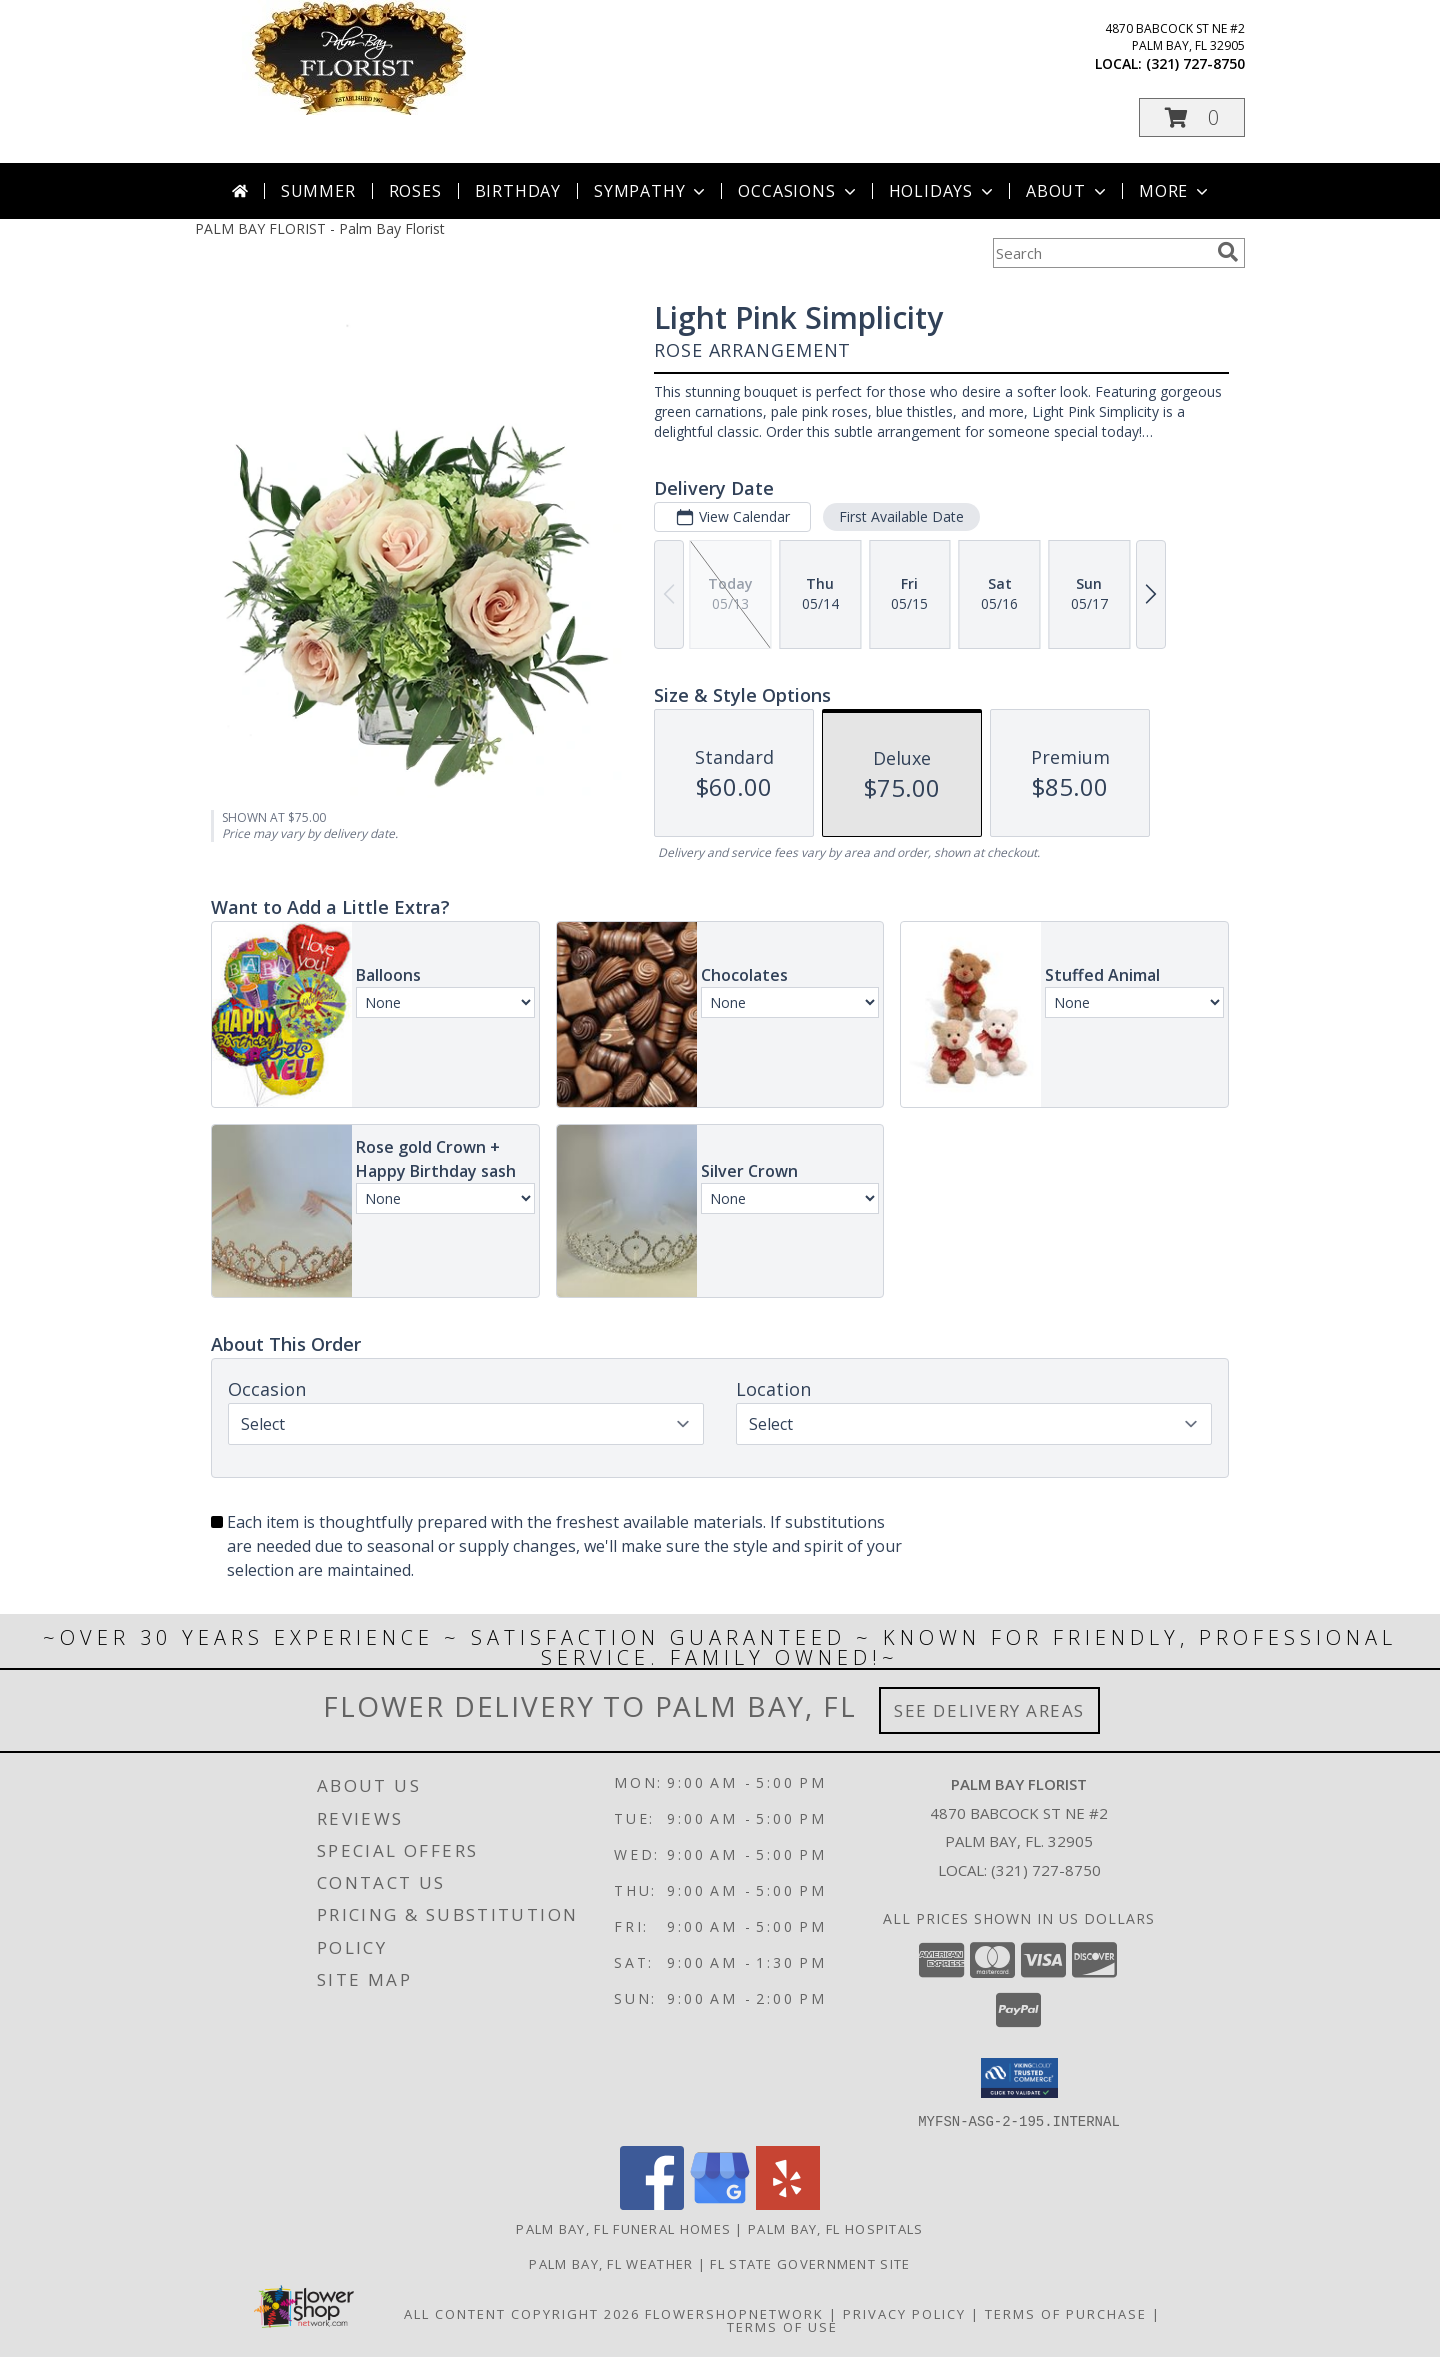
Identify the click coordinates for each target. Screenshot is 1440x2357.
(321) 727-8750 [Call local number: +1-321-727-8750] (1195, 63)
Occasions (798, 191)
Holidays (943, 191)
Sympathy (651, 191)
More (1175, 191)
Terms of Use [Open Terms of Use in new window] (782, 2326)
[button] (1192, 117)
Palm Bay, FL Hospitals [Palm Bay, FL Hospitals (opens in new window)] (836, 2228)
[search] (1228, 252)
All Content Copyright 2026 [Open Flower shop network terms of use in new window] (522, 2313)
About (1068, 191)
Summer (318, 191)
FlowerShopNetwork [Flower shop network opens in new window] (734, 2313)
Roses (415, 191)
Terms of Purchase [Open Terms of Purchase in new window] (1066, 2313)
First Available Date (901, 516)
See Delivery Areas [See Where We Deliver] (989, 1710)
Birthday (518, 191)
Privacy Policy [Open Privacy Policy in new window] (904, 2313)
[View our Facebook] (652, 2203)
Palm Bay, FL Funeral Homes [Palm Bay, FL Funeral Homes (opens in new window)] (623, 2228)
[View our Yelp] (788, 2203)
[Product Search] (1101, 253)
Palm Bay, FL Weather (611, 2263)
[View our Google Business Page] (720, 2203)
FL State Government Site (810, 2263)
